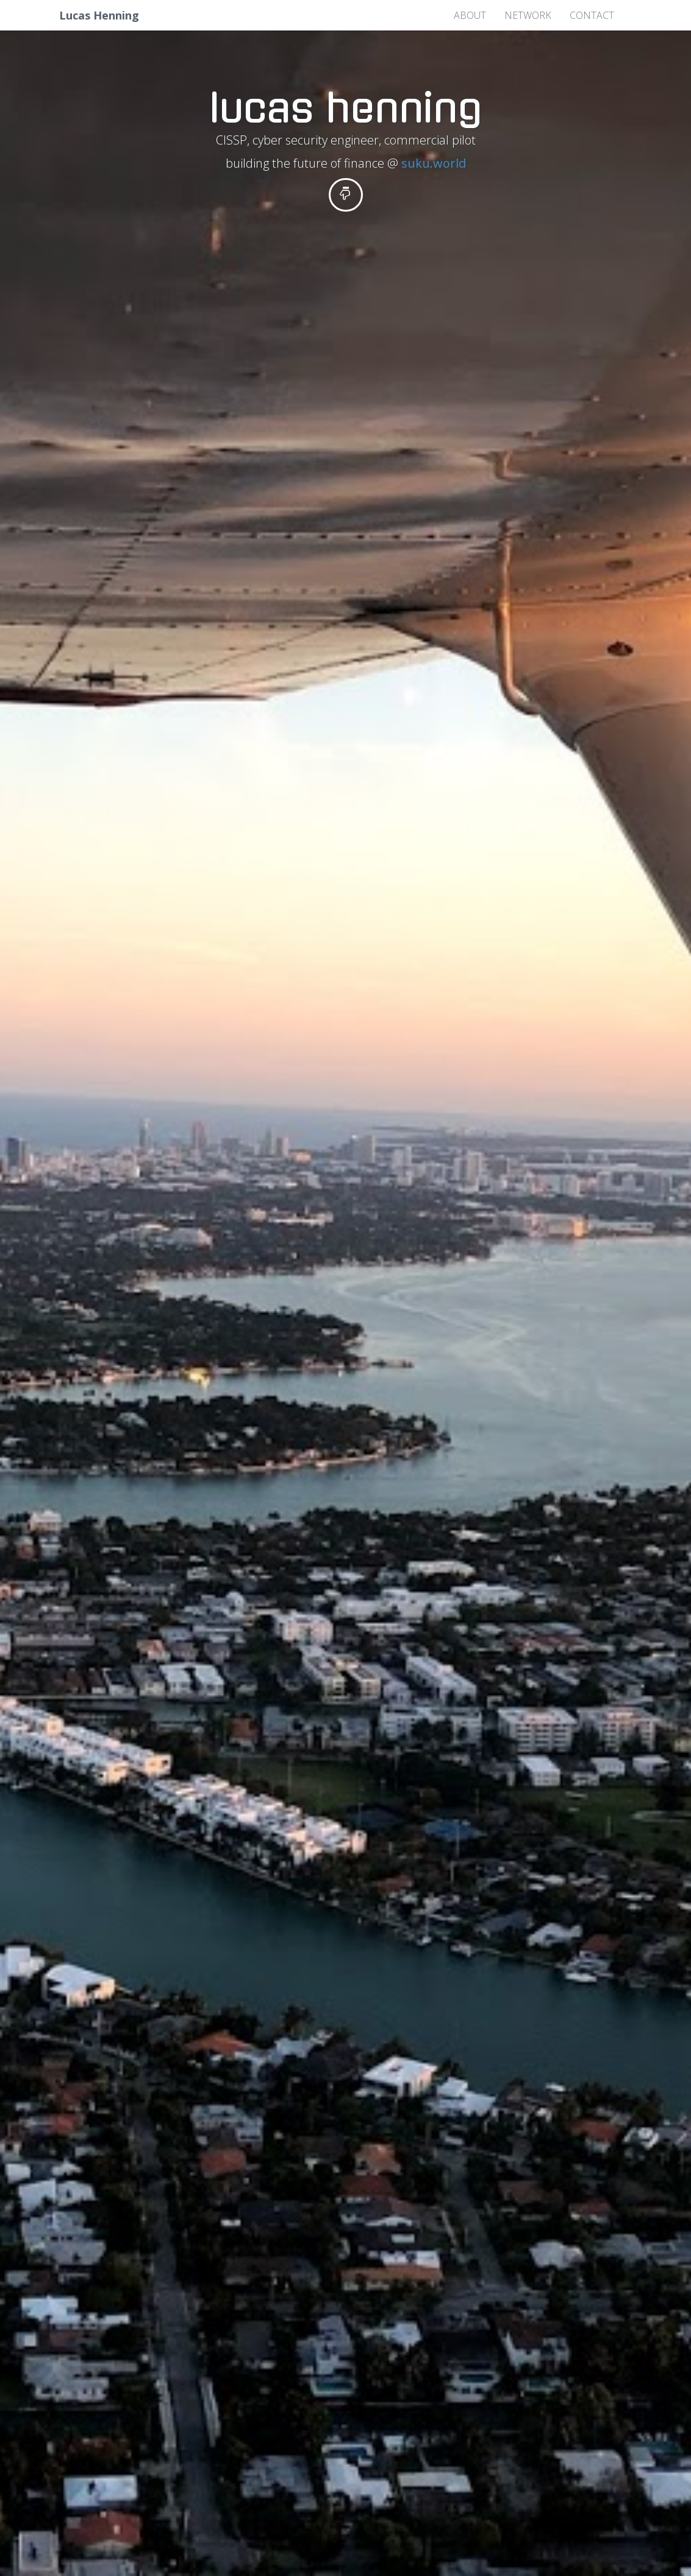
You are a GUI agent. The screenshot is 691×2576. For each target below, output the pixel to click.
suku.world (433, 163)
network (527, 15)
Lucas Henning (99, 15)
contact (592, 15)
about (470, 15)
